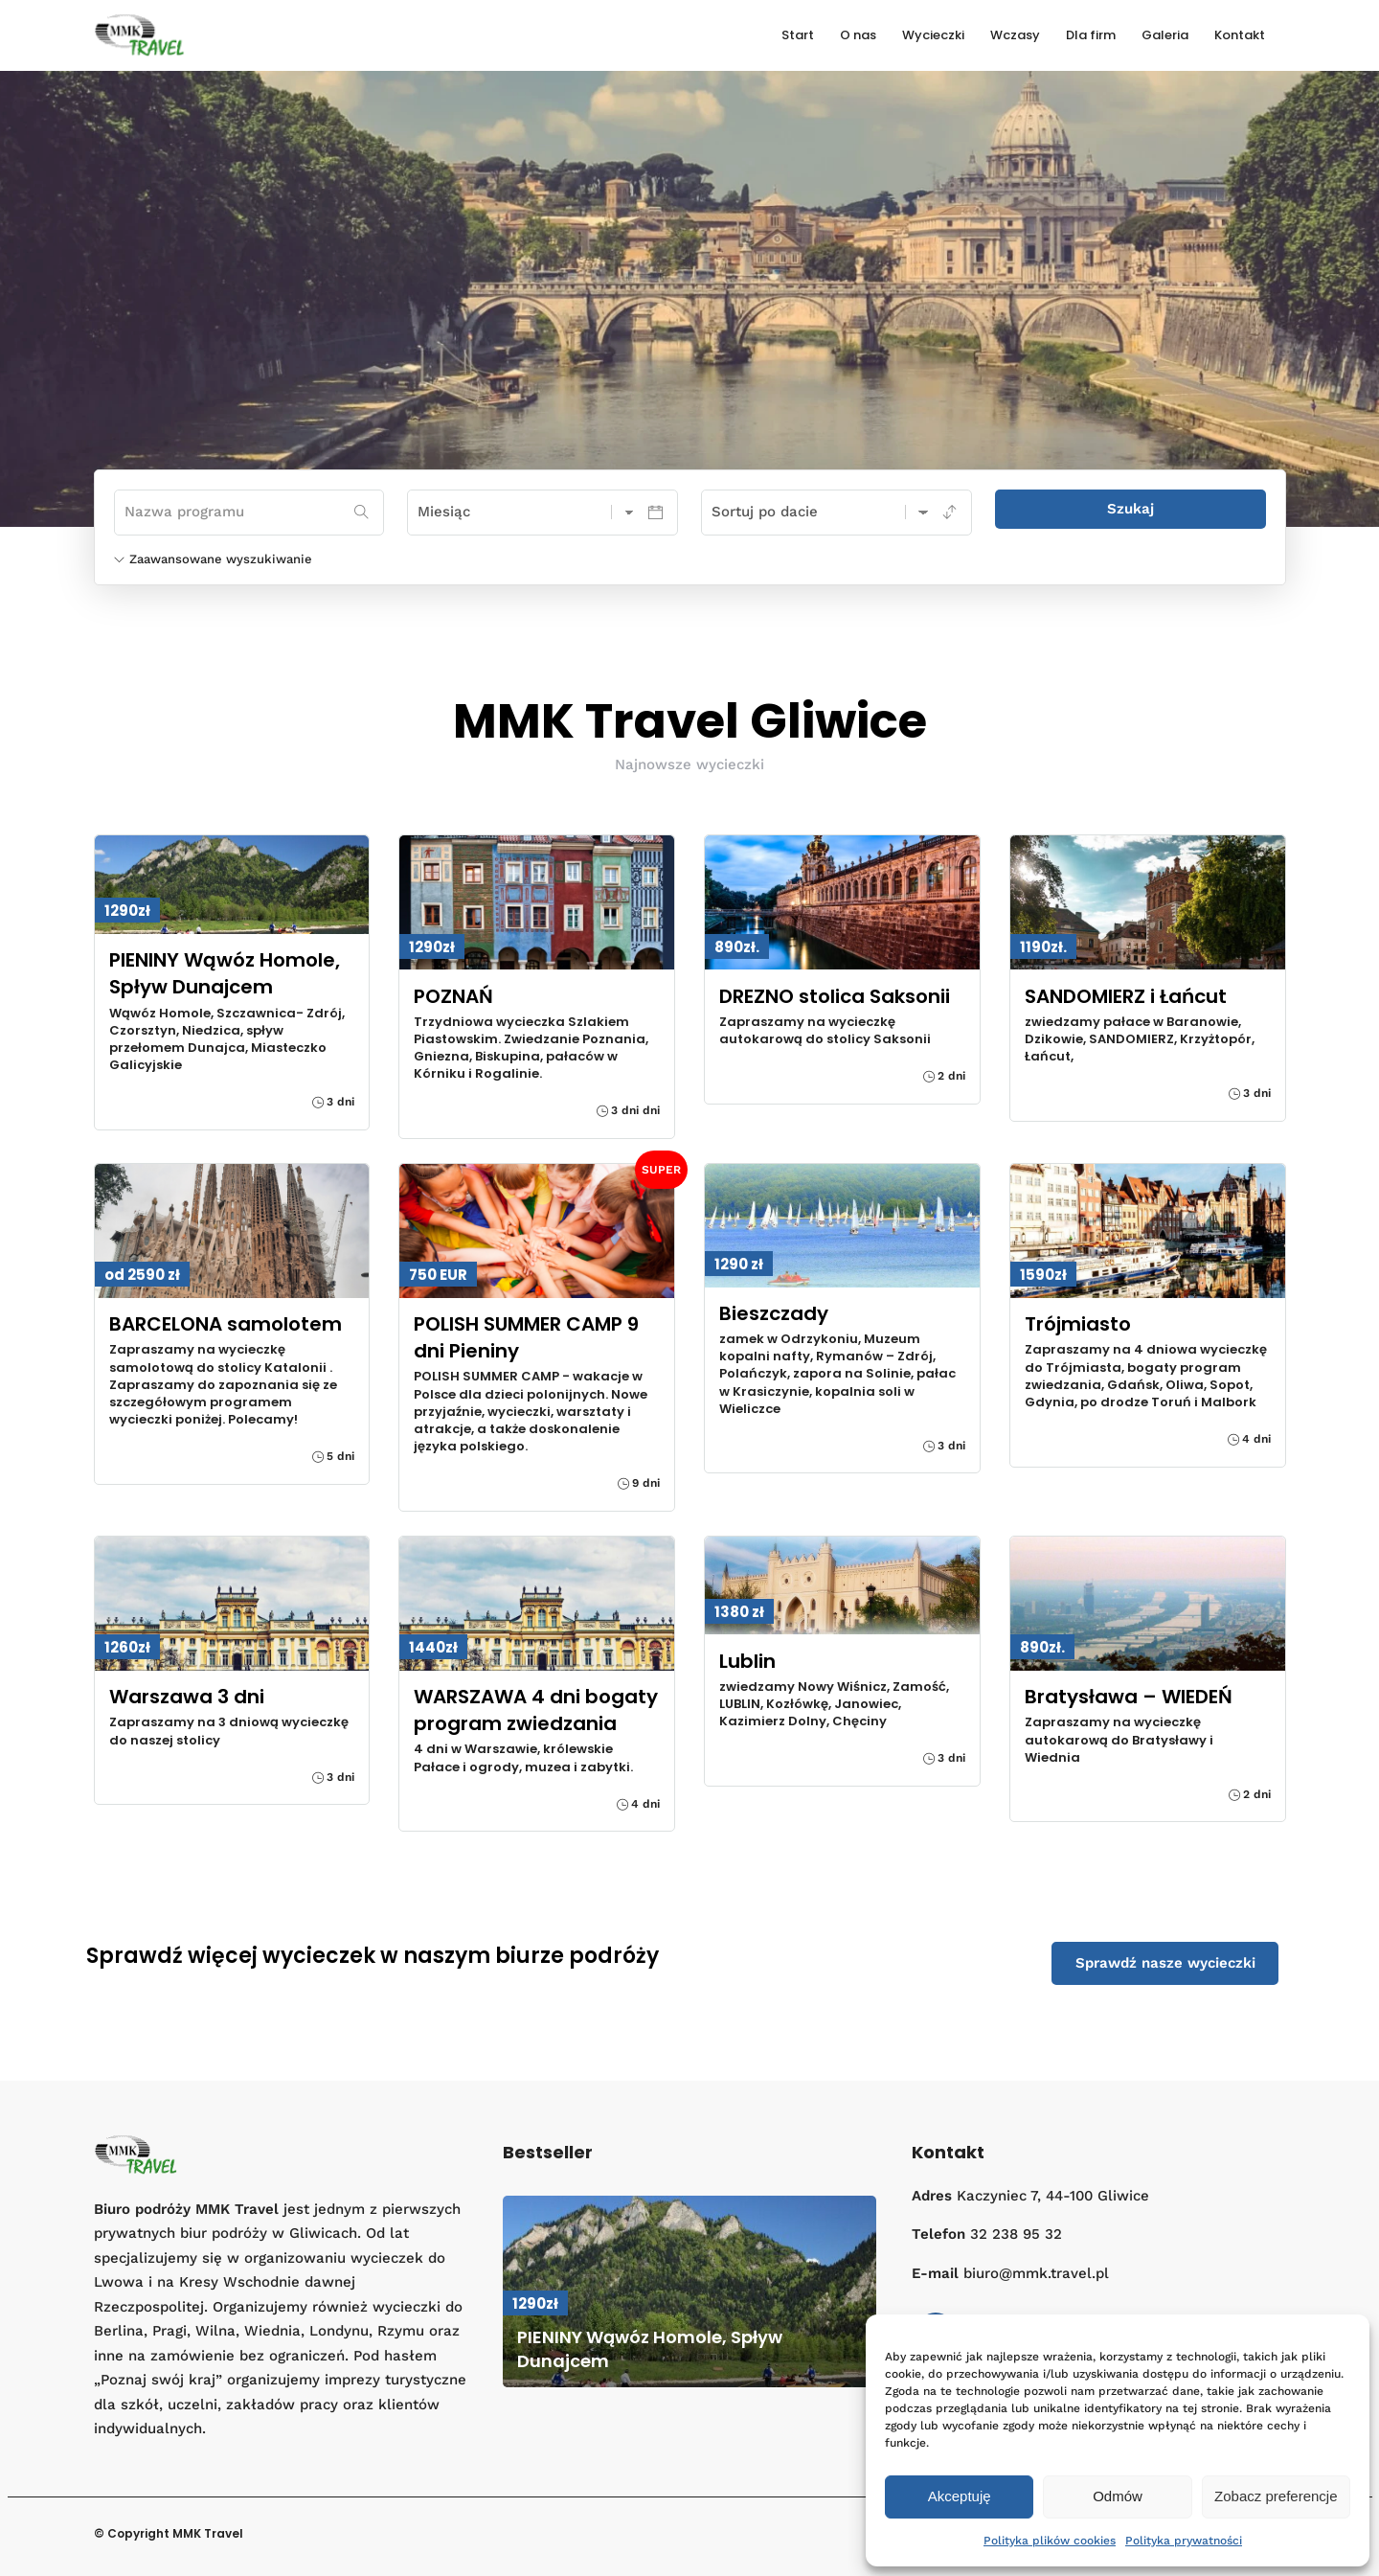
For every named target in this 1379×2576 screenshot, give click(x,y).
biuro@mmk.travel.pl (1036, 2273)
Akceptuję (959, 2496)
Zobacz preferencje (1275, 2496)
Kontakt (1239, 35)
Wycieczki (933, 35)
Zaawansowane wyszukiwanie (213, 559)
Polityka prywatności (1183, 2540)
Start (797, 35)
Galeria (1165, 35)
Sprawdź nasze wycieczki (1165, 1963)
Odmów (1117, 2496)
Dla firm (1091, 35)
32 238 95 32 (1016, 2234)
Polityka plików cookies (1049, 2540)
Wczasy (1015, 35)
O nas (858, 35)
